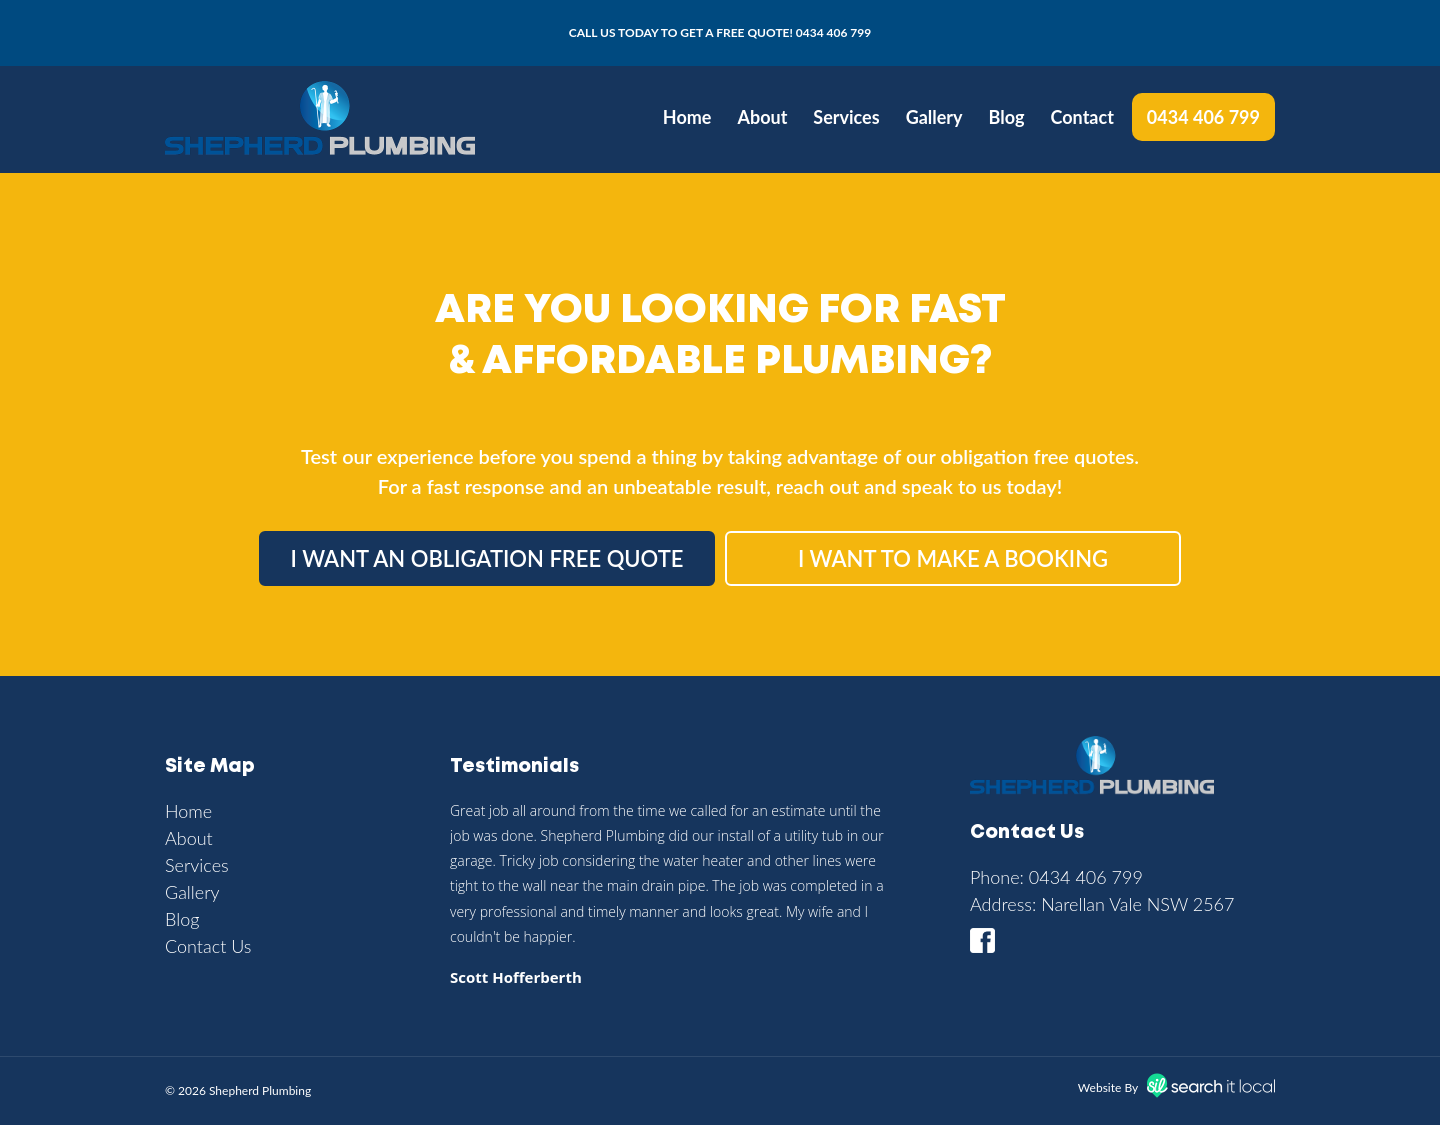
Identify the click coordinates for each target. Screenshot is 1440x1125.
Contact (1082, 117)
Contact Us (208, 946)
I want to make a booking (953, 558)
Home (687, 117)
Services (846, 117)
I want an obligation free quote (487, 558)
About (762, 117)
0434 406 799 (833, 32)
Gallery (934, 117)
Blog (1007, 117)
